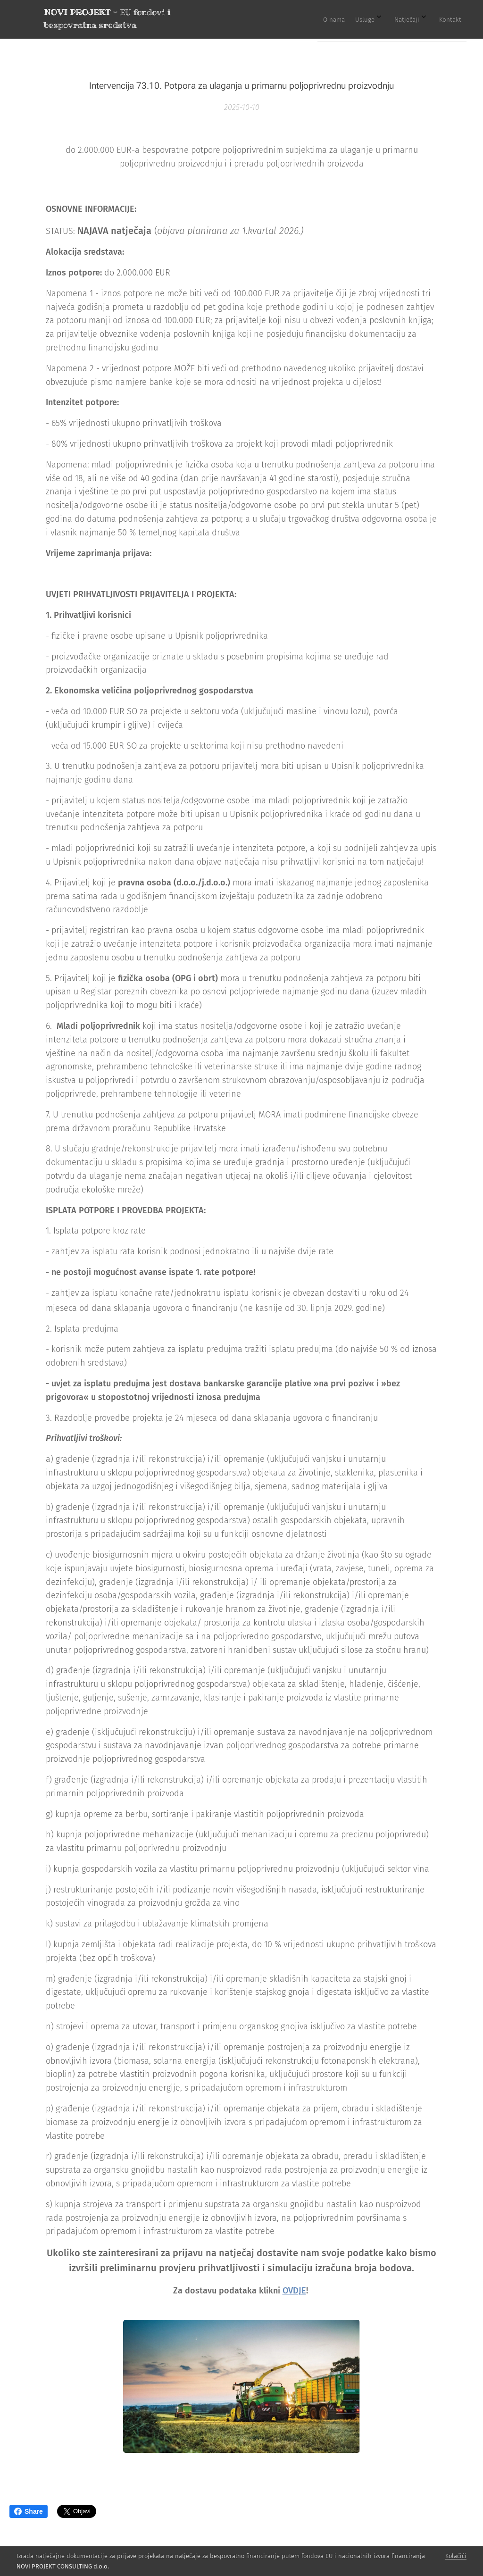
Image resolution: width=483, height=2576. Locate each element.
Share (28, 2511)
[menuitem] (393, 19)
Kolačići (455, 2555)
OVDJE (294, 2290)
